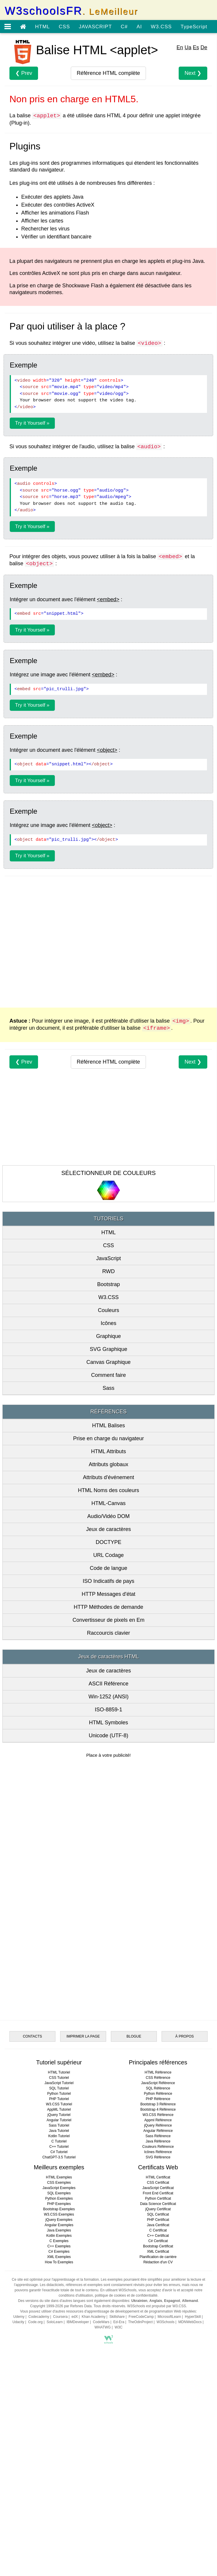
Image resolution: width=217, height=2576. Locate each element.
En (180, 47)
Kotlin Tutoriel (59, 2263)
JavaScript (108, 1258)
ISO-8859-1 (108, 1710)
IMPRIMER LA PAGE (83, 2164)
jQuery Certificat (158, 2336)
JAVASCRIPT (95, 26)
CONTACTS (32, 2164)
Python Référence (158, 2221)
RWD (108, 1271)
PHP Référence (158, 2226)
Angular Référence (158, 2258)
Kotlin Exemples (59, 2363)
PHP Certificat (158, 2347)
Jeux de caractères (108, 1529)
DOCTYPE (108, 1542)
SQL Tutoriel (59, 2216)
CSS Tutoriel (59, 2205)
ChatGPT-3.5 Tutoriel (59, 2284)
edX (75, 2444)
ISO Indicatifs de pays (108, 1581)
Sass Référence (157, 2263)
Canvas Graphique (108, 1362)
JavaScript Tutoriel (59, 2210)
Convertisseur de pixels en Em (108, 1620)
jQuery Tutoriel (58, 2242)
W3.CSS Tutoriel (59, 2231)
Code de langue (108, 1568)
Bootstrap (108, 1284)
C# (124, 26)
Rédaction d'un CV (158, 2389)
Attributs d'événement (108, 1477)
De (203, 47)
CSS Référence (158, 2205)
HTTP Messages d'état (108, 1594)
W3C (119, 2455)
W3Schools (166, 2449)
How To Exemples (59, 2389)
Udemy (18, 2444)
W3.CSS (161, 26)
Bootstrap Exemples (59, 2336)
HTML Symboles (108, 1722)
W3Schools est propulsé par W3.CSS (156, 2433)
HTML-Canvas (108, 1503)
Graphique (108, 1336)
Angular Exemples (59, 2352)
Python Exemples (59, 2326)
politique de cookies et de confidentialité (126, 2423)
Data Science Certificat (158, 2331)
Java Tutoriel (59, 2258)
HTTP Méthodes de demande (108, 1607)
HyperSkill (193, 2444)
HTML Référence (158, 2200)
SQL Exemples (59, 2320)
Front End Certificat (158, 2320)
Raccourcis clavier (108, 1633)
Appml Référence (158, 2247)
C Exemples (59, 2368)
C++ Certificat (158, 2363)
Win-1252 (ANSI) (108, 1697)
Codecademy (38, 2444)
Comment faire (108, 1375)
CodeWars (101, 2449)
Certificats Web (158, 2294)
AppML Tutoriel (59, 2237)
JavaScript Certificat (158, 2315)
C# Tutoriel (59, 2279)
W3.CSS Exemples (59, 2342)
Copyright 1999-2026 (46, 2433)
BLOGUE (133, 2164)
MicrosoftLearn (169, 2444)
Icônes (108, 1323)
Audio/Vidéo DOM (108, 1516)
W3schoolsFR (71, 10)
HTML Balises (108, 1425)
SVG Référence (158, 2284)
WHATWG (103, 2455)
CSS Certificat (158, 2310)
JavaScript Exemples (58, 2315)
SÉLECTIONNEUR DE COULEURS (108, 1173)
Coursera (60, 2444)
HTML (42, 26)
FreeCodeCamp (141, 2444)
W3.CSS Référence (158, 2242)
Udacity (18, 2449)
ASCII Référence (108, 1684)
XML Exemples (59, 2384)
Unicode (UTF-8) (108, 1735)
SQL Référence (158, 2216)
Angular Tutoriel (59, 2247)
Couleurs (108, 1310)
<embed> (108, 599)
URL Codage (108, 1555)
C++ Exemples (59, 2373)
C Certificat (158, 2358)
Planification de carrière (157, 2384)
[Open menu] (7, 27)
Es (196, 47)
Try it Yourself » (32, 423)
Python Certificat (158, 2326)
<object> (107, 750)
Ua (188, 47)
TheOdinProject (140, 2449)
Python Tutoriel (59, 2221)
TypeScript (194, 26)
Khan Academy (94, 2444)
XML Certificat (158, 2379)
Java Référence (158, 2269)
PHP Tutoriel (59, 2226)
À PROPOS (184, 2164)
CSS (64, 26)
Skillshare (117, 2444)
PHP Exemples (59, 2331)
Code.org (35, 2449)
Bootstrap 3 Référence (158, 2231)
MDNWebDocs (190, 2449)
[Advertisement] (108, 941)
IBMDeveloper (78, 2449)
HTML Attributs (108, 1451)
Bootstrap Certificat (158, 2373)
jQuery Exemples (58, 2347)
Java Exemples (59, 2358)
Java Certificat (158, 2352)
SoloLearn (55, 2449)
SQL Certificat (158, 2342)
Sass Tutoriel (59, 2253)
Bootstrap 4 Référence (158, 2237)
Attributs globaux (108, 1464)
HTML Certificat (158, 2305)
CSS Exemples (59, 2310)
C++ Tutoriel (58, 2274)
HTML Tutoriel (59, 2200)
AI (139, 26)
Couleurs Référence (158, 2274)
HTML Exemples (59, 2305)
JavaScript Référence (158, 2210)
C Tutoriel (58, 2269)
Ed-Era (118, 2449)
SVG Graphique (108, 1349)
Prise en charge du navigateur (108, 1438)
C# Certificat (158, 2368)
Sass (108, 1388)
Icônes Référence (158, 2279)
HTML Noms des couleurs (108, 1490)
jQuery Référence (158, 2253)
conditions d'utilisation (76, 2423)
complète (108, 73)
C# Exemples (58, 2379)
